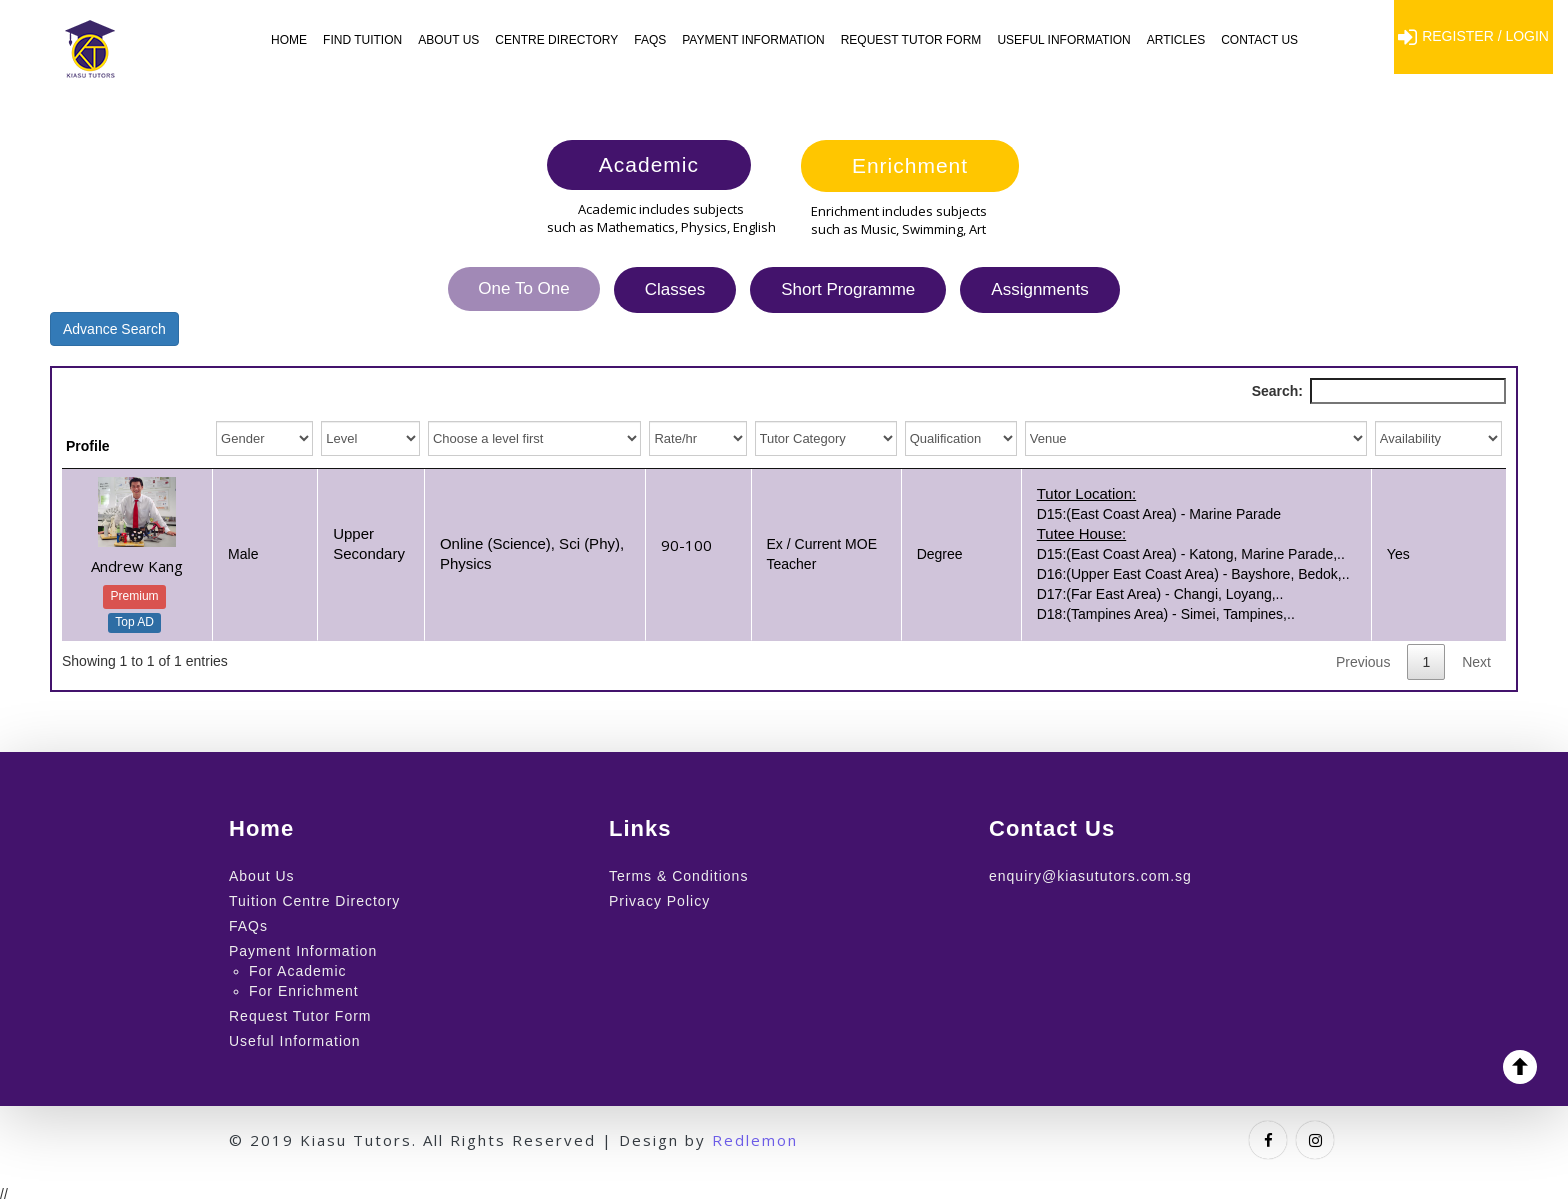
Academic (649, 164)
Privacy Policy (659, 901)
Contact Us (1259, 40)
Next (1476, 662)
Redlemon (755, 1140)
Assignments (1039, 289)
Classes (675, 289)
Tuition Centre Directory (314, 901)
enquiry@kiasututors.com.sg (1090, 876)
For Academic (298, 971)
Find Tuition (362, 40)
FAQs (650, 40)
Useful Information (1063, 40)
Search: (1379, 391)
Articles (1176, 40)
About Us (448, 40)
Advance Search (114, 329)
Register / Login (1473, 37)
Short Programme (848, 289)
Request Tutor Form (911, 40)
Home (289, 40)
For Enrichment (304, 991)
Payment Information (753, 40)
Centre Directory (556, 40)
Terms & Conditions (678, 876)
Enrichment (910, 165)
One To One (523, 288)
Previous (1363, 662)
